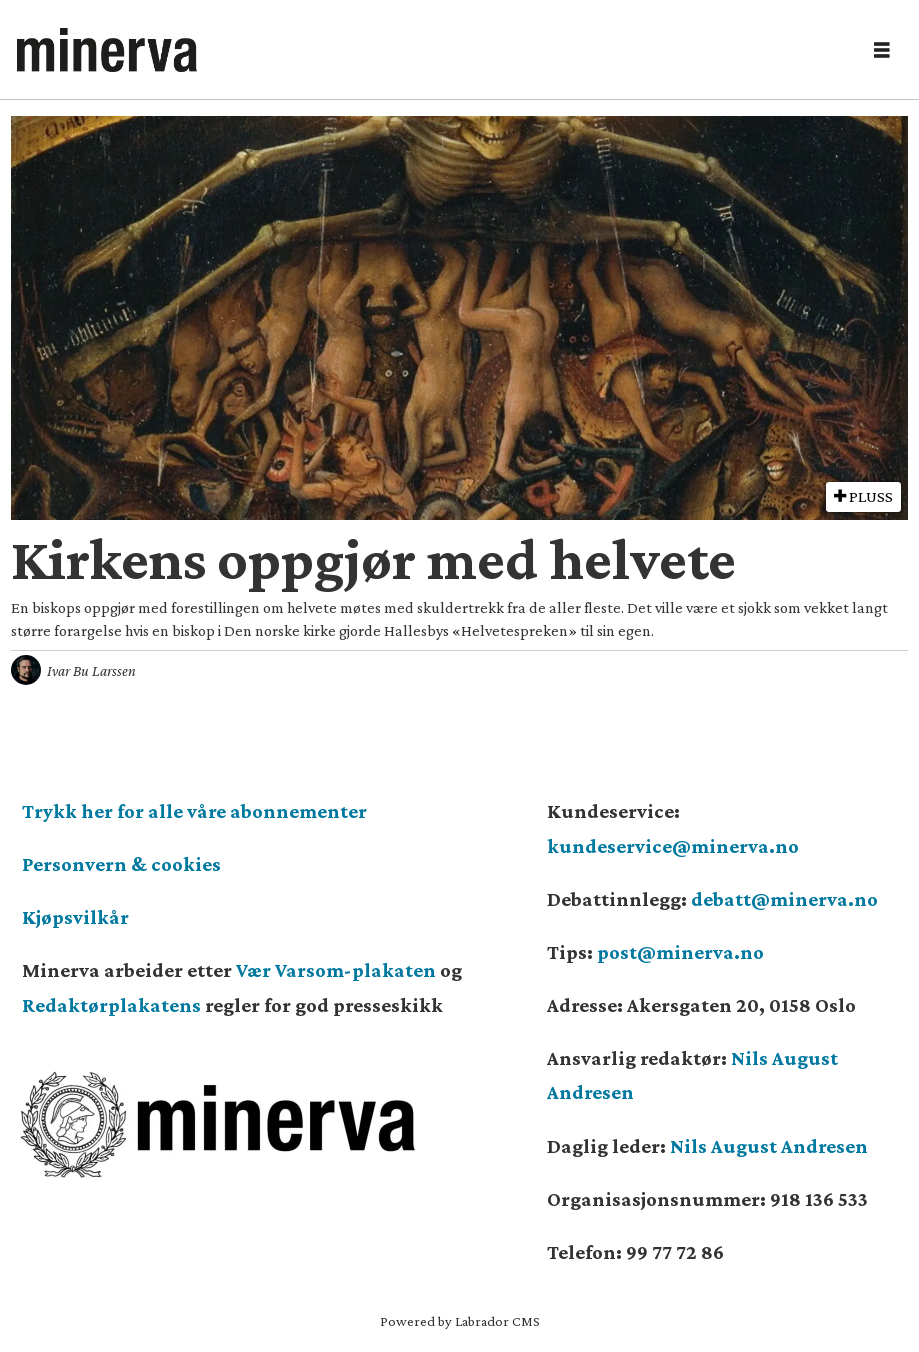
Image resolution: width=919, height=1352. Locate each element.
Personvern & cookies (121, 864)
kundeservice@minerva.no (673, 846)
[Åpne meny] (882, 50)
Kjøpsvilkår (75, 917)
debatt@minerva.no (784, 899)
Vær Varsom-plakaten (336, 970)
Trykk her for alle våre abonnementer (194, 811)
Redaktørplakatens (111, 1005)
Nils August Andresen (769, 1146)
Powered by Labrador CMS (460, 1321)
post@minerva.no (680, 952)
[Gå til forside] (107, 50)
